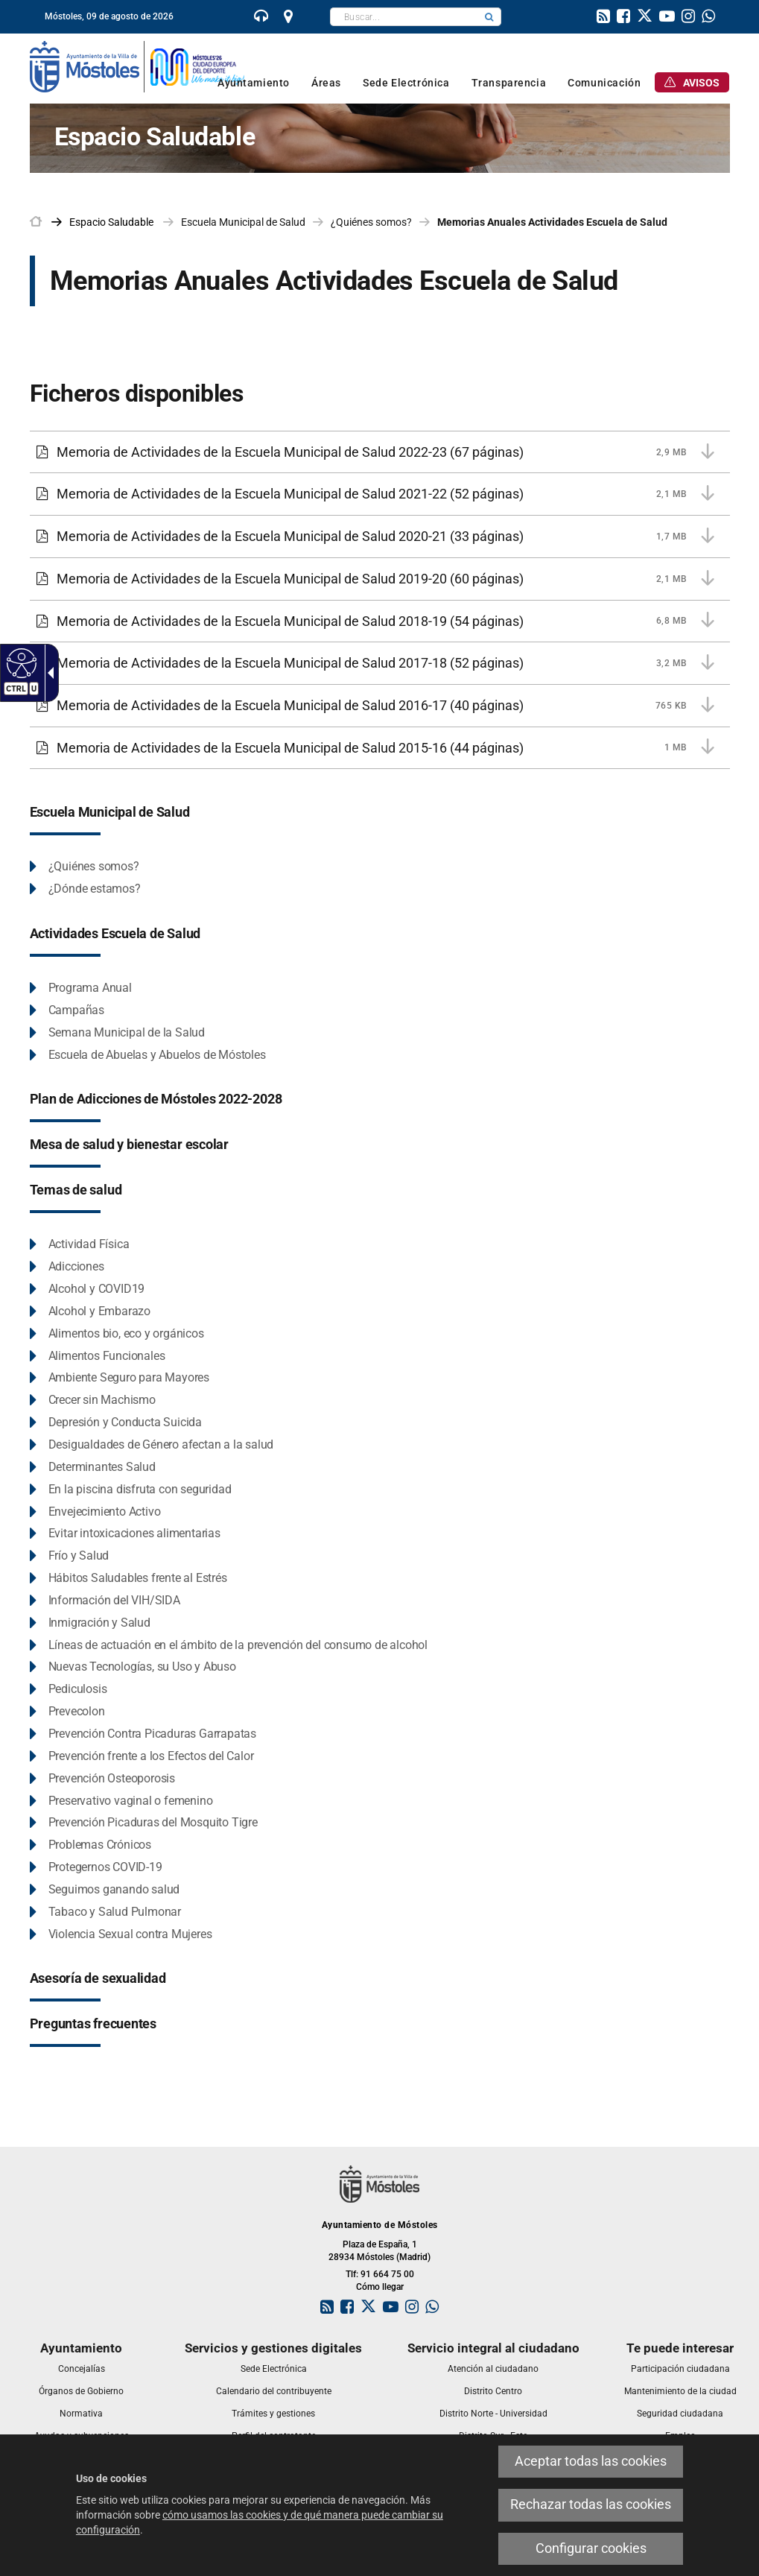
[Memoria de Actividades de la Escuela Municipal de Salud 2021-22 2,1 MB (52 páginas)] (379, 494)
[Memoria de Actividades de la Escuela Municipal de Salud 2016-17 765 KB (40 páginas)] (379, 705)
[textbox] (404, 16)
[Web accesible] (20, 662)
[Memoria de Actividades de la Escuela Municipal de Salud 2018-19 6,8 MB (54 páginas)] (379, 621)
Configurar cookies (591, 2548)
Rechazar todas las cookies (590, 2504)
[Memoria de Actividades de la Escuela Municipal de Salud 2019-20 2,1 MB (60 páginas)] (379, 579)
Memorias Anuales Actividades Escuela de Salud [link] (552, 222)
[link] (261, 18)
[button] (489, 16)
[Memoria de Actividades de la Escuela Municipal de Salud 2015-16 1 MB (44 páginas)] (379, 748)
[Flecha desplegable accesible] (48, 673)
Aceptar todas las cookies (591, 2461)
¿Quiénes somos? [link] (371, 222)
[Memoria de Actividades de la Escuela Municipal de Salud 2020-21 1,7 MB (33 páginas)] (379, 536)
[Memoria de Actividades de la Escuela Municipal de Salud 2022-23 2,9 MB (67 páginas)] (379, 452)
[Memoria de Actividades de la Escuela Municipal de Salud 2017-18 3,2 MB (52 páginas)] (379, 663)
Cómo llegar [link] (380, 2287)
